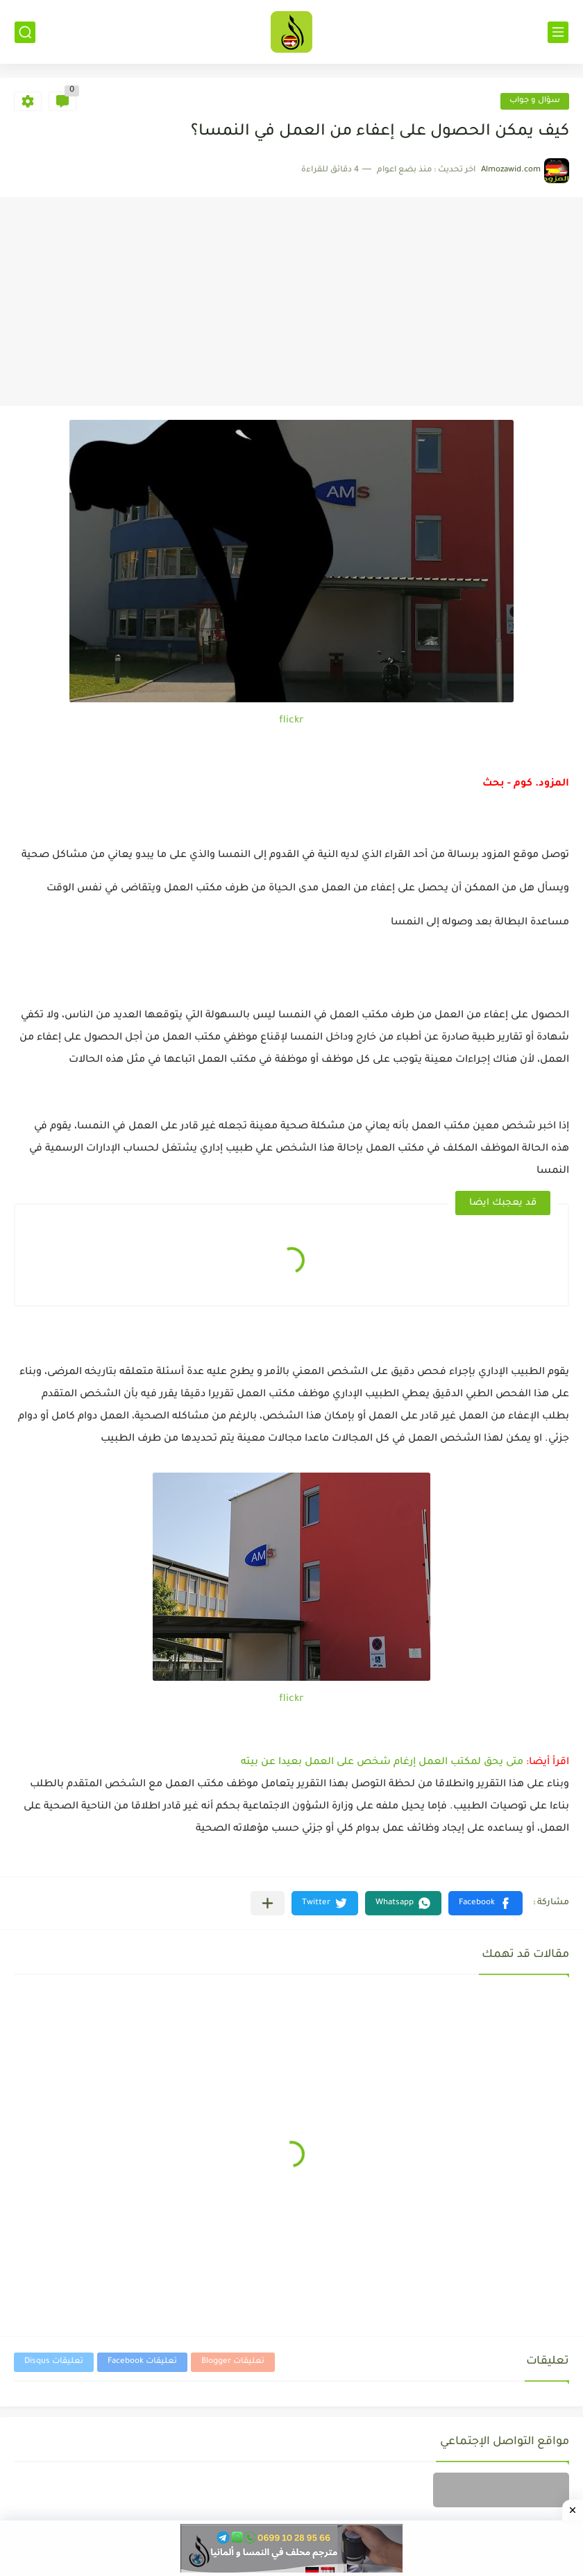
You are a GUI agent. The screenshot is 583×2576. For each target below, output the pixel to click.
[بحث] (25, 32)
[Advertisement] (291, 302)
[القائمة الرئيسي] (558, 32)
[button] (485, 1903)
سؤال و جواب (534, 100)
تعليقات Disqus (53, 2361)
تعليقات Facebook (142, 2361)
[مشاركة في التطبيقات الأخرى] (268, 1903)
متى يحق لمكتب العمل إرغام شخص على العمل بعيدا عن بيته (382, 1762)
